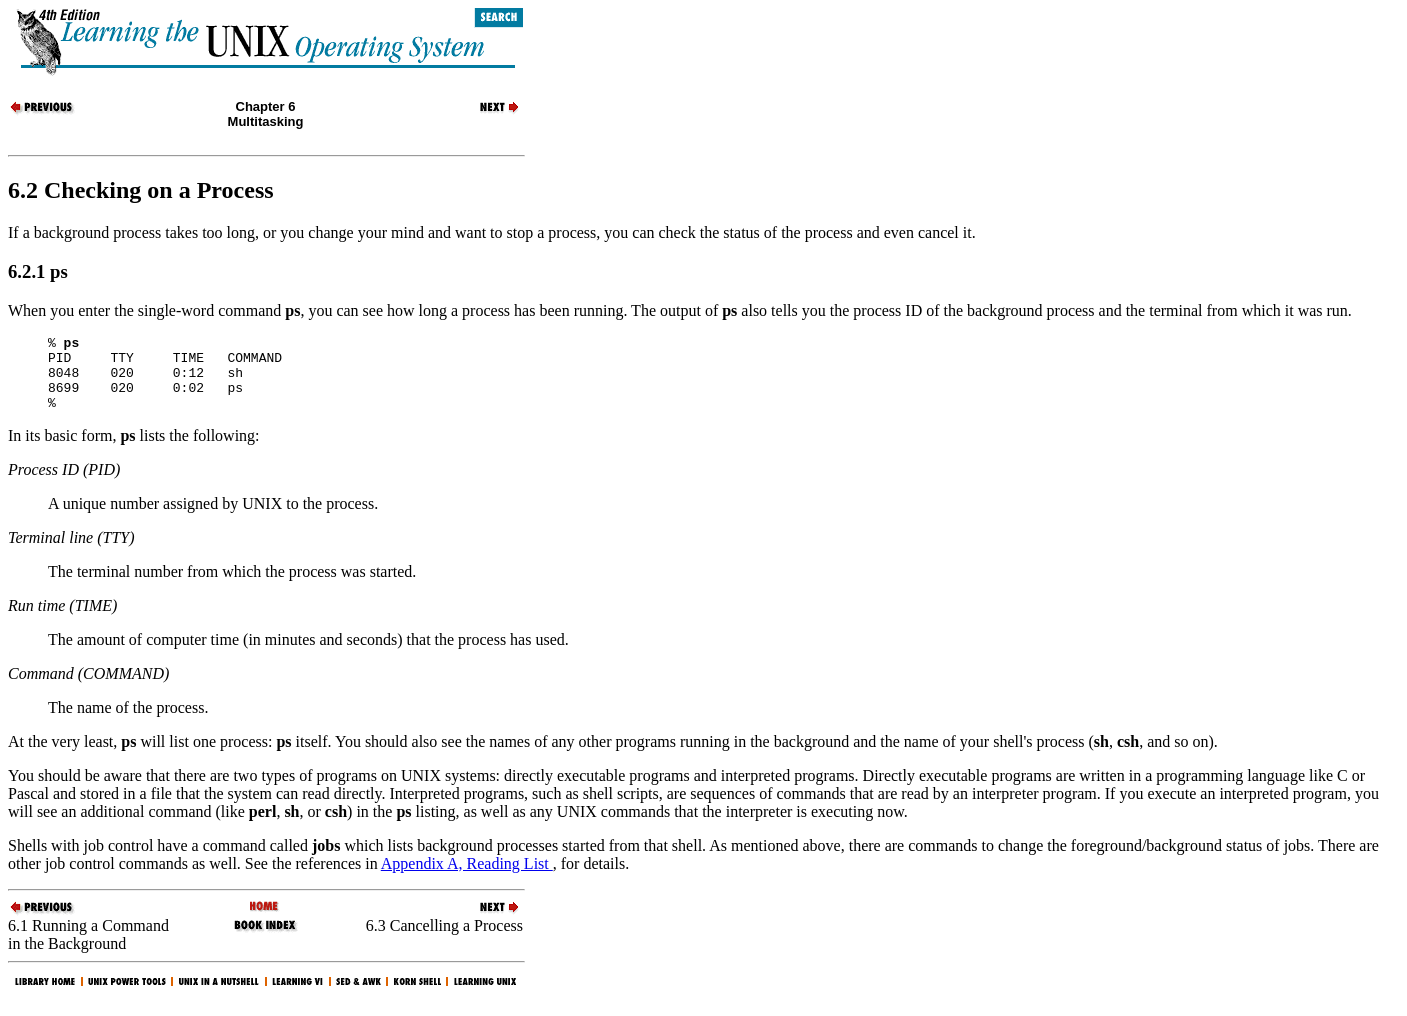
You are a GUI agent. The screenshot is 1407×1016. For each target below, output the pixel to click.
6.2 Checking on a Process (141, 190)
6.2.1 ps (38, 271)
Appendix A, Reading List (467, 878)
